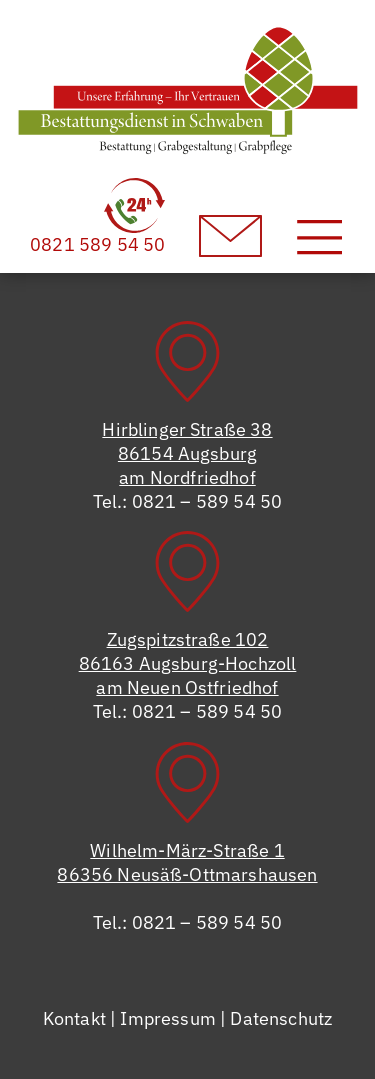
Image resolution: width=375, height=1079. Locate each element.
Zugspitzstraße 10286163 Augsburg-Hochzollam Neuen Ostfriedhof (188, 663)
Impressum (167, 1018)
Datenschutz (281, 1018)
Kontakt (74, 1018)
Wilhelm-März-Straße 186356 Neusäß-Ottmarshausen (187, 862)
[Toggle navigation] (319, 236)
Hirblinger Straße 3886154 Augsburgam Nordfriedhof (187, 453)
